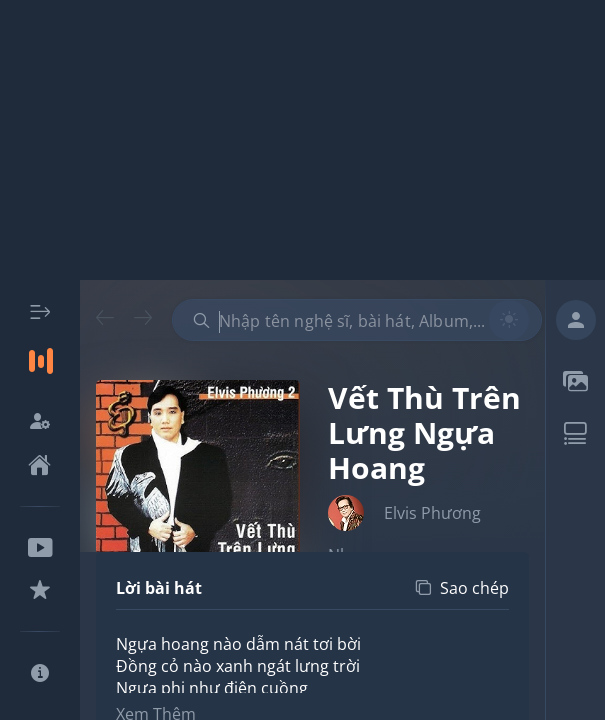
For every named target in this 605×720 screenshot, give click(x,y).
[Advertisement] (302, 140)
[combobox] (357, 320)
